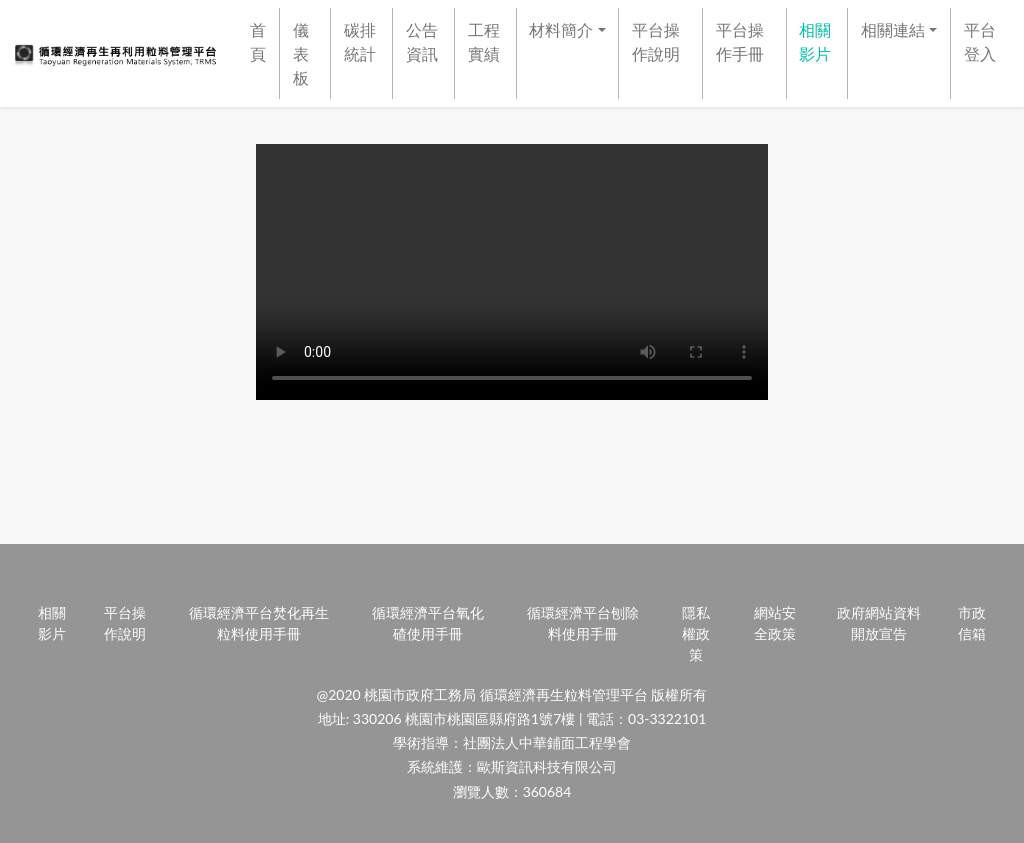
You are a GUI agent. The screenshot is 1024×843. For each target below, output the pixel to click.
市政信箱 (972, 623)
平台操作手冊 (740, 41)
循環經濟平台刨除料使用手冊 (583, 623)
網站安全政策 (775, 623)
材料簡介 (561, 29)
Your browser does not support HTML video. (512, 272)
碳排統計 (360, 41)
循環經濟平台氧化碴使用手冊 (428, 623)
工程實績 (484, 41)
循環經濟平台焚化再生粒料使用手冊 (259, 623)
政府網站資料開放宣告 (879, 623)
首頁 (258, 41)
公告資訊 (422, 41)
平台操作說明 (656, 41)
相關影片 (815, 41)
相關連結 (893, 29)
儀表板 (301, 53)
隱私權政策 (696, 633)
